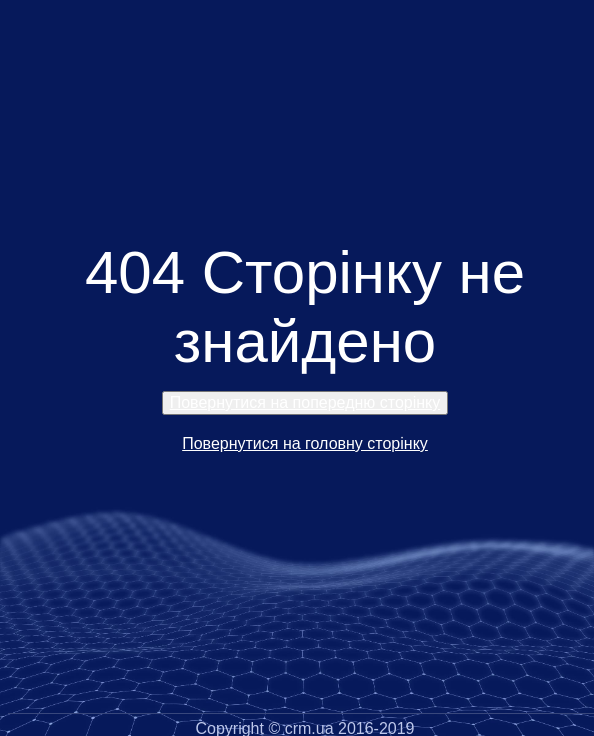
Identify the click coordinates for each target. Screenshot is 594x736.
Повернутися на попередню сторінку (305, 402)
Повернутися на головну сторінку (305, 443)
